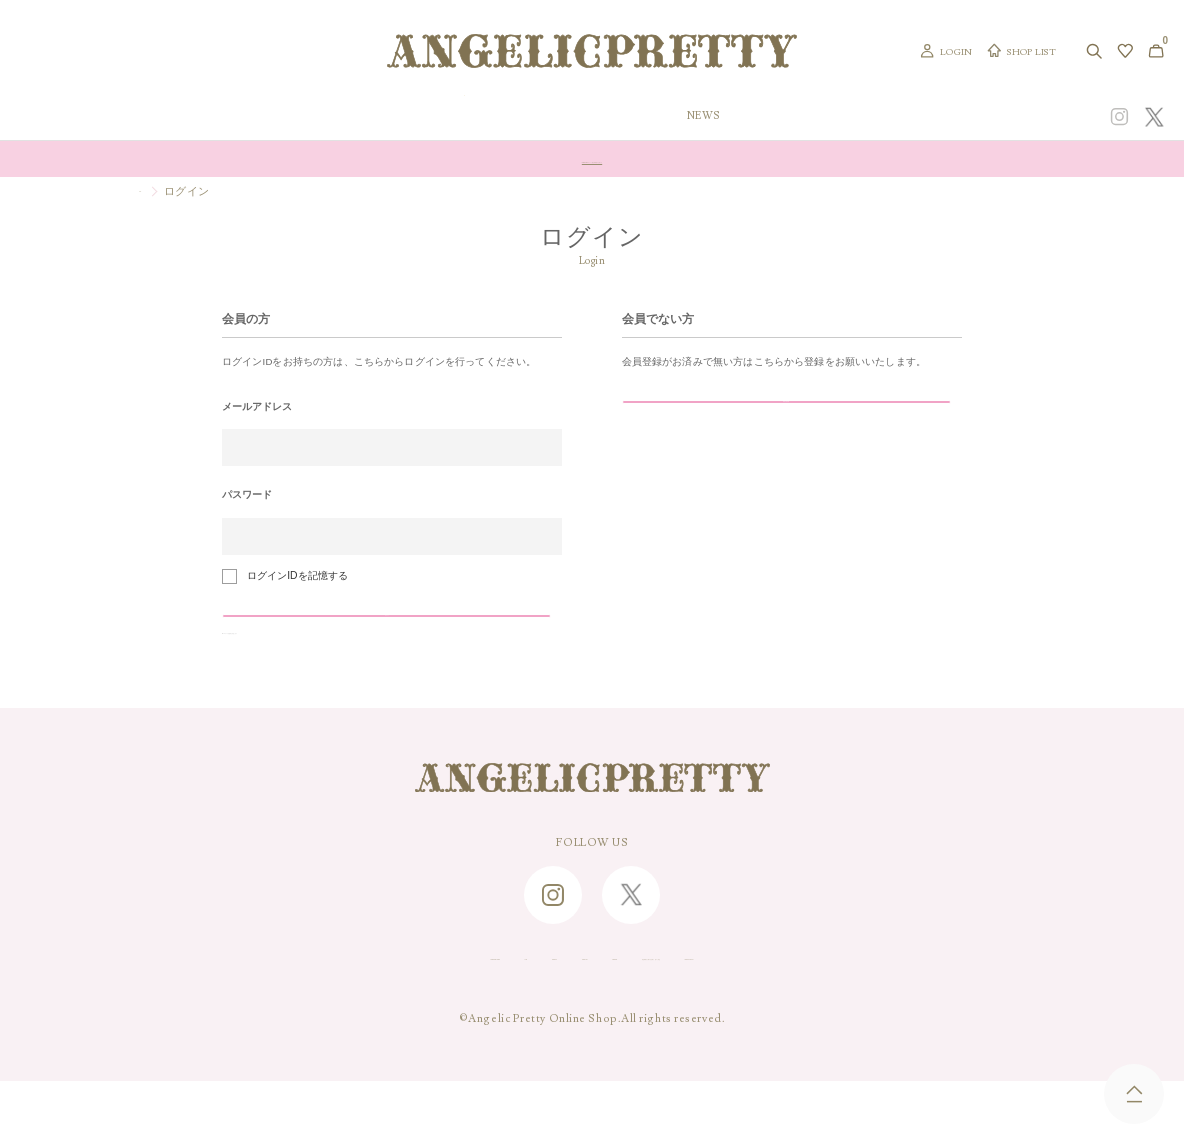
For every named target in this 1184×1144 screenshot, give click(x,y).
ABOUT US (504, 1018)
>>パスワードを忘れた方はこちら (298, 679)
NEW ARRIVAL (591, 116)
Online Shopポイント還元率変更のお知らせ (591, 159)
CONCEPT (979, 116)
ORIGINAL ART (466, 116)
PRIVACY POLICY (929, 1018)
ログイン (325, 635)
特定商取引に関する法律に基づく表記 (747, 1018)
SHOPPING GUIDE (258, 1018)
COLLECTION (710, 116)
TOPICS (811, 116)
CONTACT (418, 1018)
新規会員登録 (725, 421)
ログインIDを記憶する (297, 575)
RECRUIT (589, 1018)
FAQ (350, 1018)
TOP (150, 191)
